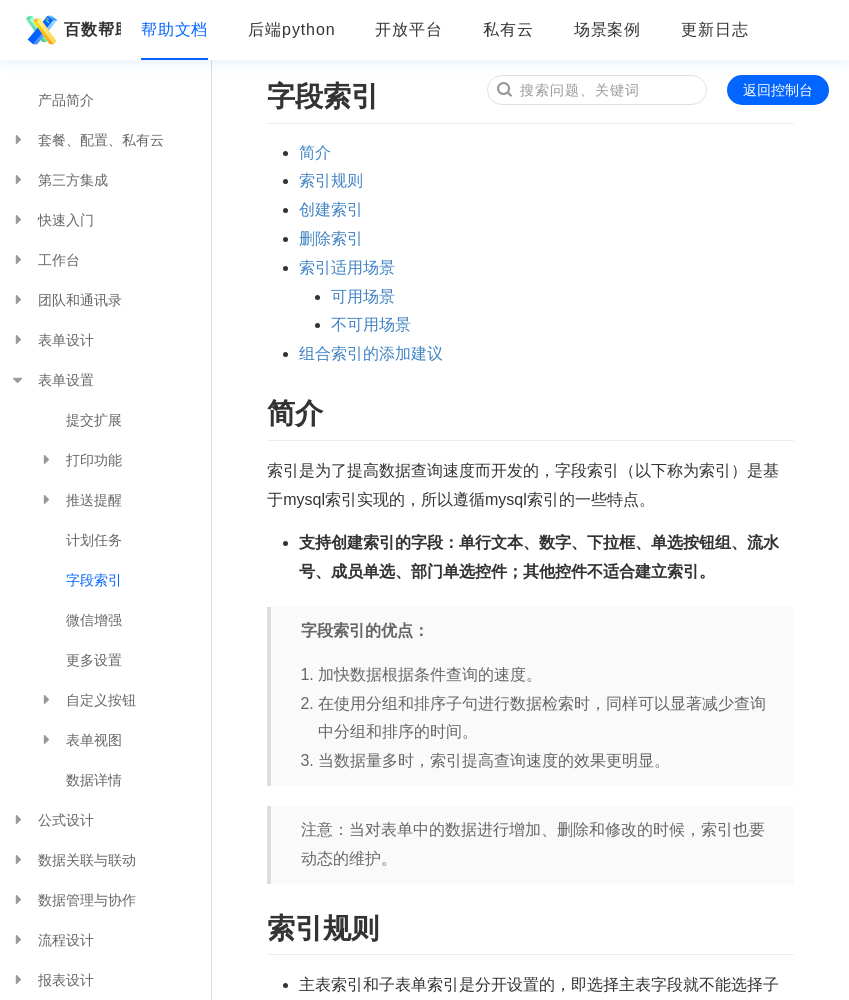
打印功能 (80, 460)
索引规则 (331, 180)
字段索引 (94, 580)
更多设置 (94, 660)
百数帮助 (70, 30)
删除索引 (331, 238)
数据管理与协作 (73, 900)
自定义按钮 (87, 700)
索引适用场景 (347, 267)
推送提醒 (80, 500)
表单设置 (52, 380)
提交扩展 (94, 420)
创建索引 (331, 209)
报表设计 (52, 980)
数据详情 (94, 780)
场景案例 (608, 29)
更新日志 (715, 29)
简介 (315, 152)
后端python (291, 29)
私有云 (508, 29)
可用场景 (363, 296)
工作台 (45, 260)
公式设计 (52, 820)
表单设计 (52, 340)
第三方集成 (59, 180)
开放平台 (409, 29)
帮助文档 (175, 29)
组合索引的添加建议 (371, 353)
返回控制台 (778, 90)
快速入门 (52, 220)
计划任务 (94, 540)
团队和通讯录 (66, 300)
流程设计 (52, 940)
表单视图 (80, 740)
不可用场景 (371, 324)
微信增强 (94, 620)
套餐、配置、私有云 (87, 140)
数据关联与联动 (73, 860)
